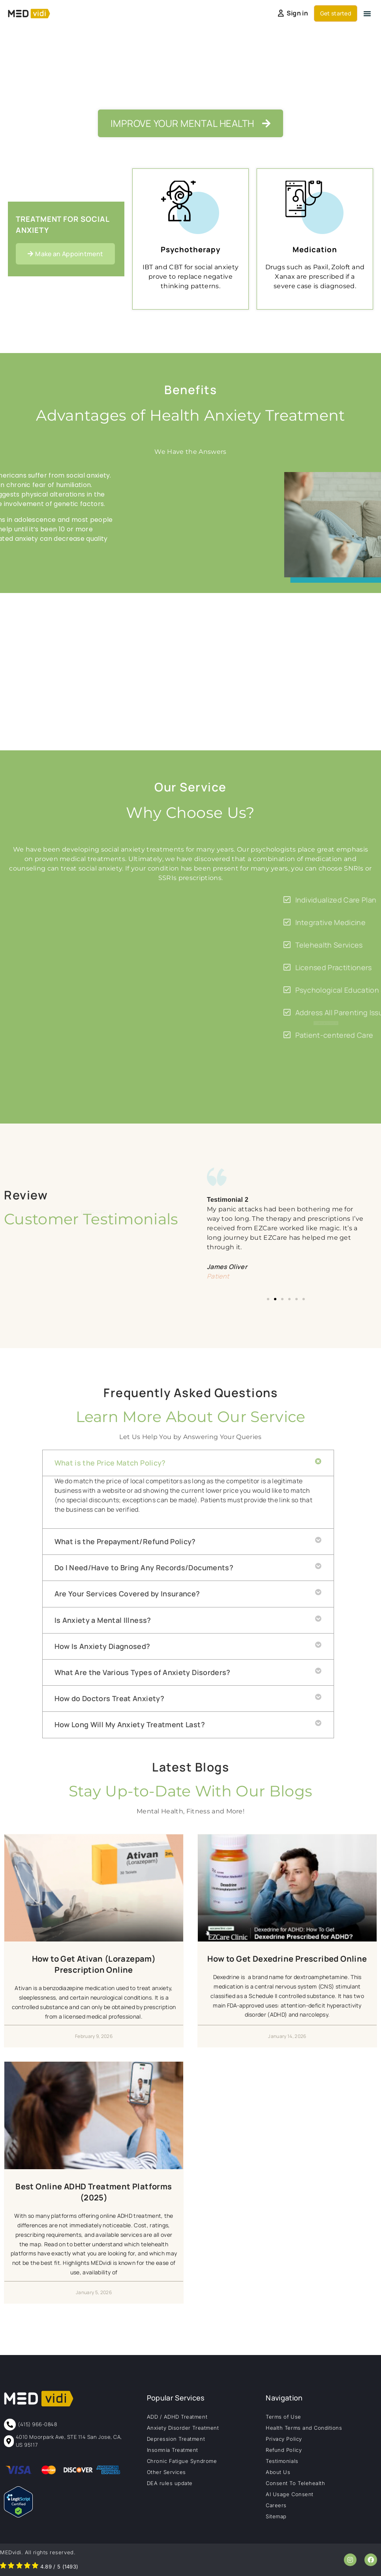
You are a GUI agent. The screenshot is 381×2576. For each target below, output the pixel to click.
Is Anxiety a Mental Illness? (102, 1620)
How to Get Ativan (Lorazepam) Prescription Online (94, 1964)
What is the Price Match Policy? (110, 1462)
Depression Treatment (176, 2439)
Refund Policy (284, 2450)
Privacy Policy (284, 2439)
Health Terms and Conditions (304, 2428)
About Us (278, 2472)
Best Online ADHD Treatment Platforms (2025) (93, 2192)
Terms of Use (283, 2417)
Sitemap (276, 2516)
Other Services (166, 2472)
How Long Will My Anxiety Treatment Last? (129, 1724)
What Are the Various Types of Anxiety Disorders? (142, 1672)
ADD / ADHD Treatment (177, 2417)
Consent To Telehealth (295, 2483)
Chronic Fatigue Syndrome (182, 2461)
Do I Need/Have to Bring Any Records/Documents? (144, 1567)
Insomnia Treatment (172, 2450)
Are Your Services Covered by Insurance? (127, 1593)
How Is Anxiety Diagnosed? (102, 1646)
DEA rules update (170, 2483)
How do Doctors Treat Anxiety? (109, 1698)
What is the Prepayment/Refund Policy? (125, 1541)
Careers (276, 2505)
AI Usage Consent (289, 2494)
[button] (367, 13)
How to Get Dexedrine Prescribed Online (287, 1958)
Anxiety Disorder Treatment (183, 2428)
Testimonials (282, 2461)
